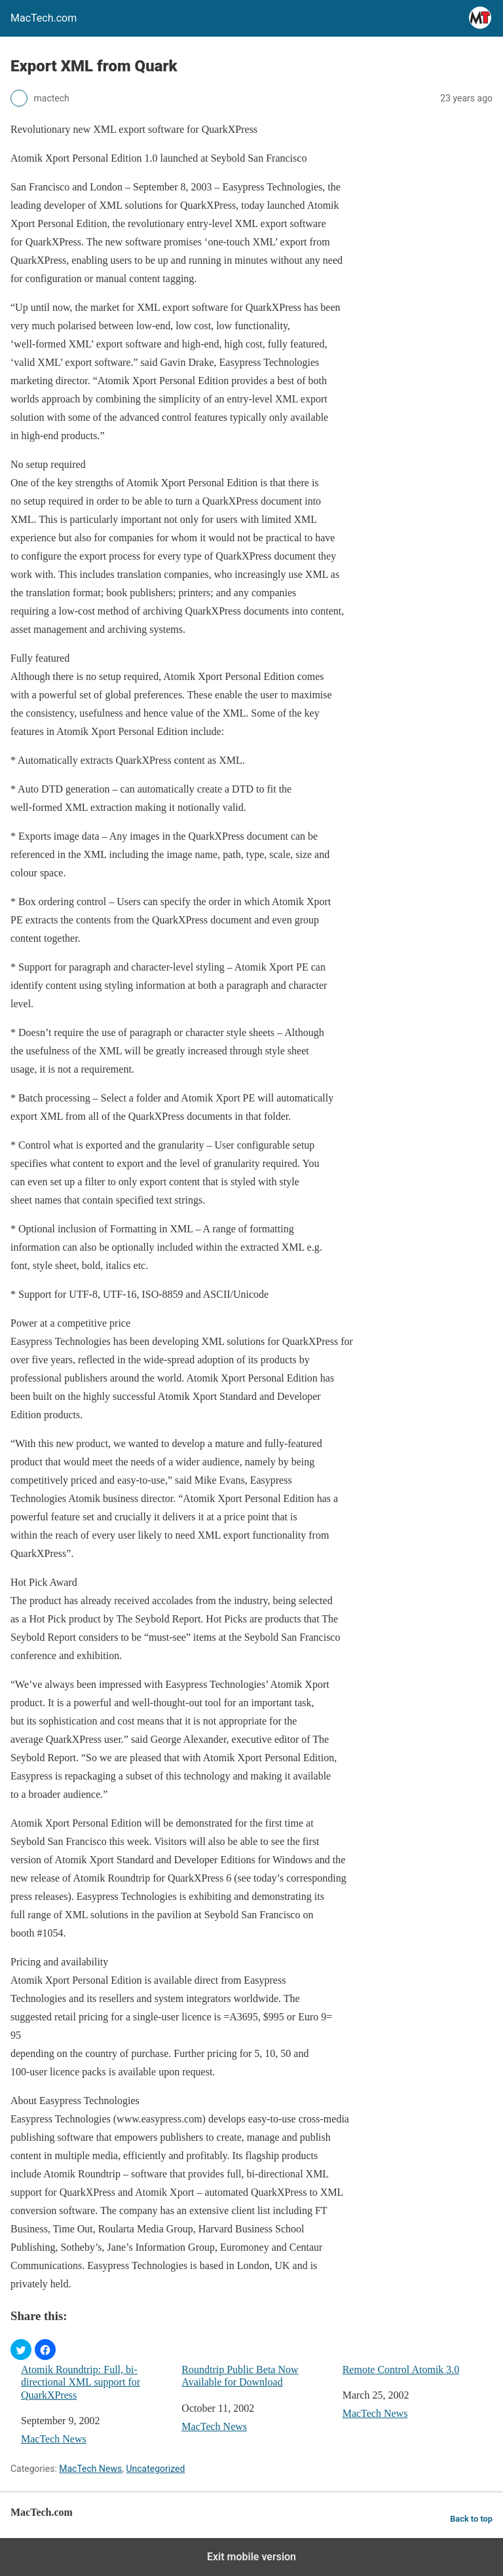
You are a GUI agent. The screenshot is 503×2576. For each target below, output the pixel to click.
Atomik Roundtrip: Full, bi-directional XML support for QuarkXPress (80, 2382)
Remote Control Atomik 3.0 (401, 2369)
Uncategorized (155, 2468)
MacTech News (53, 2438)
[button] (20, 2349)
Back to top (471, 2519)
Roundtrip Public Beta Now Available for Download (239, 2376)
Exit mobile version (251, 2556)
